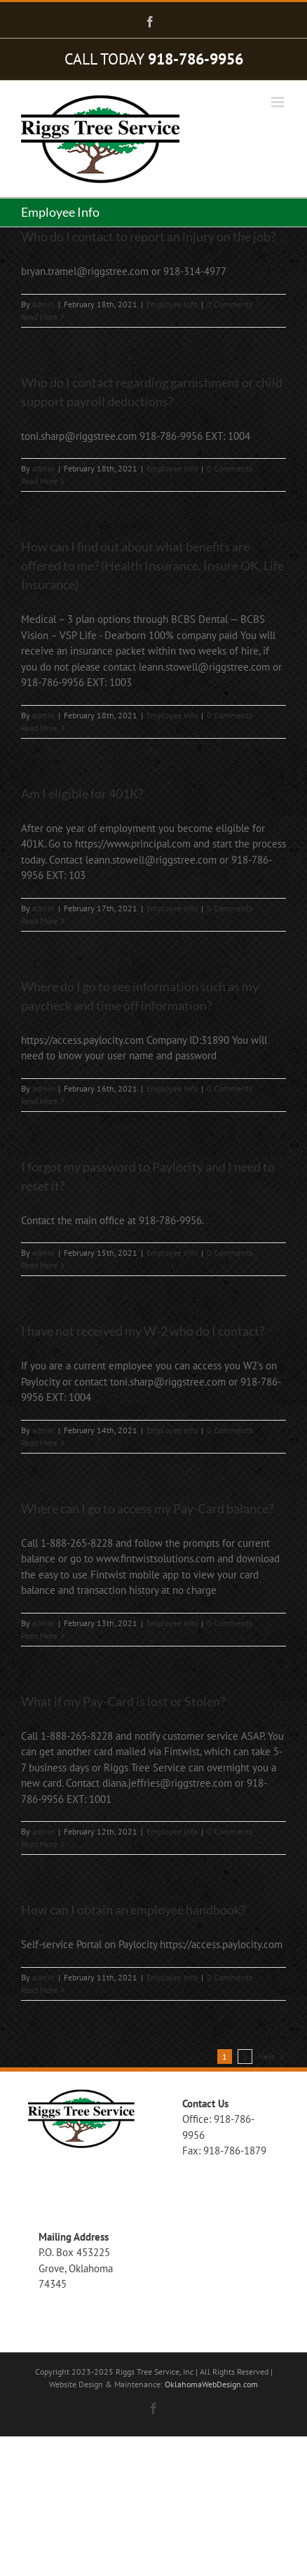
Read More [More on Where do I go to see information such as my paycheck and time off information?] (39, 1101)
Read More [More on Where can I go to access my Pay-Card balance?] (39, 1635)
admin (43, 304)
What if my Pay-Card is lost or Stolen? (123, 1701)
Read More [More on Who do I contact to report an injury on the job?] (39, 316)
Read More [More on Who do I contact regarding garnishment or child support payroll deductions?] (39, 481)
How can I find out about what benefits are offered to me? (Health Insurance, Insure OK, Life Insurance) (152, 565)
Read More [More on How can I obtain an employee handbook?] (39, 1990)
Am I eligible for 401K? (82, 793)
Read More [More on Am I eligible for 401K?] (39, 920)
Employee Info (172, 304)
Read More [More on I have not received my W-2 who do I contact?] (39, 1442)
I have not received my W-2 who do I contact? (142, 1331)
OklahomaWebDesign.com (211, 2384)
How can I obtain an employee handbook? (133, 1909)
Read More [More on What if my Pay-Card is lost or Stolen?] (39, 1844)
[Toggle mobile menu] (278, 102)
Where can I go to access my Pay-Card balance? (147, 1508)
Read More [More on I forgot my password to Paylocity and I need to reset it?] (39, 1265)
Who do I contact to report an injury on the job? (148, 236)
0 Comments (229, 304)
